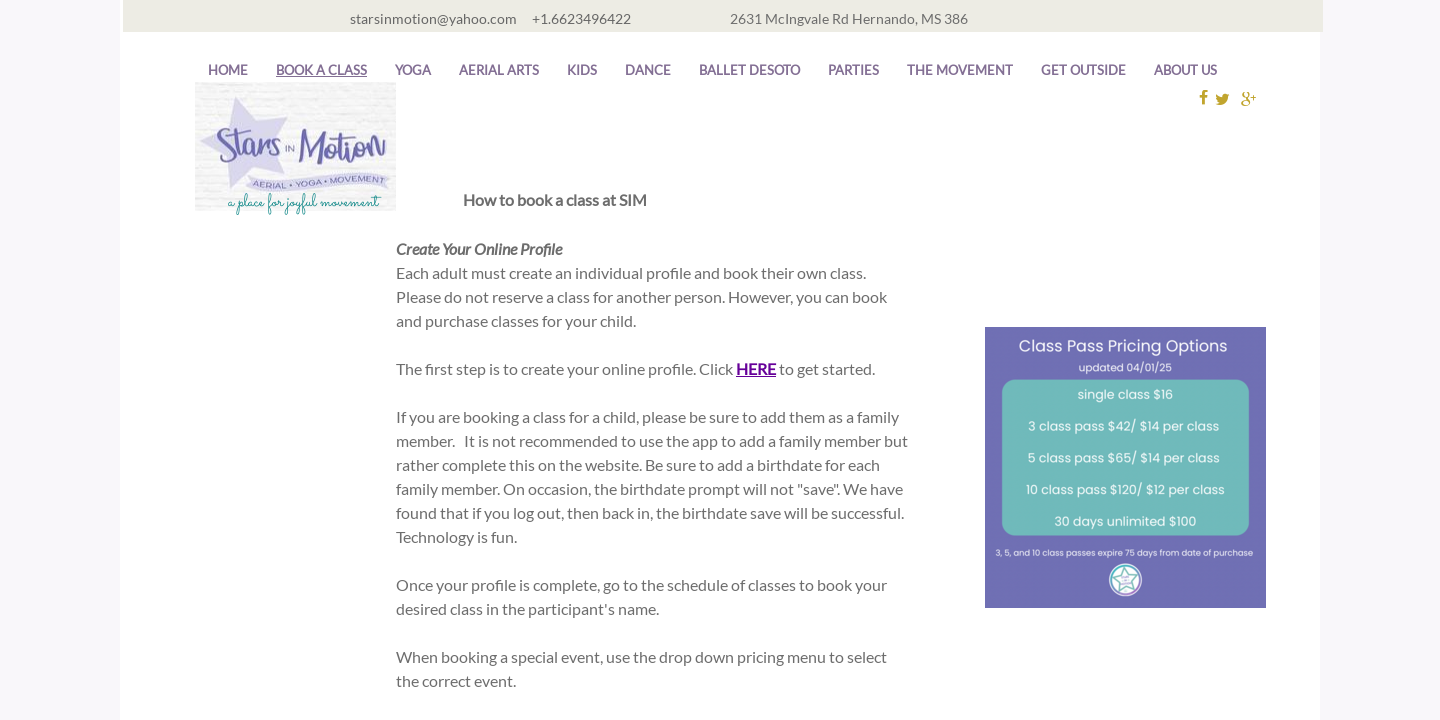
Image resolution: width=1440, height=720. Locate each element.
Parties (853, 70)
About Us (1185, 70)
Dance (648, 70)
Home (228, 70)
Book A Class (321, 70)
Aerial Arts (499, 70)
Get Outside (1083, 70)
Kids (582, 70)
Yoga (413, 70)
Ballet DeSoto (749, 70)
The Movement (960, 70)
